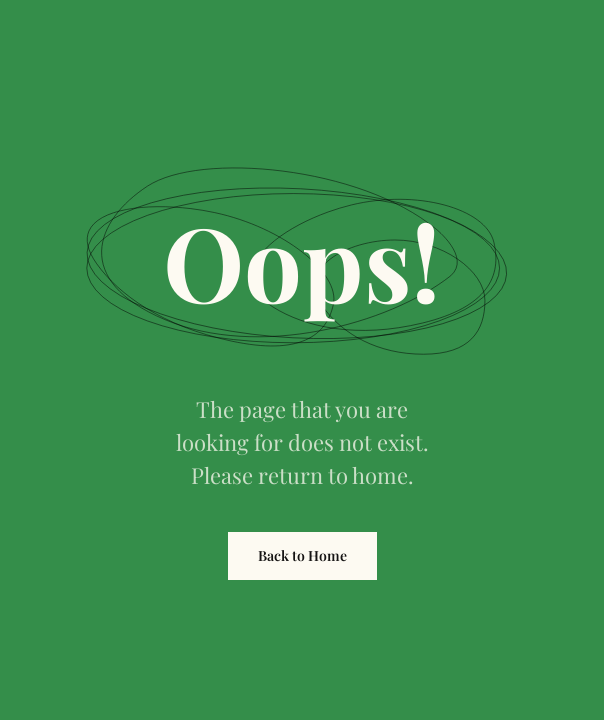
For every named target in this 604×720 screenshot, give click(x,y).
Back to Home (302, 555)
